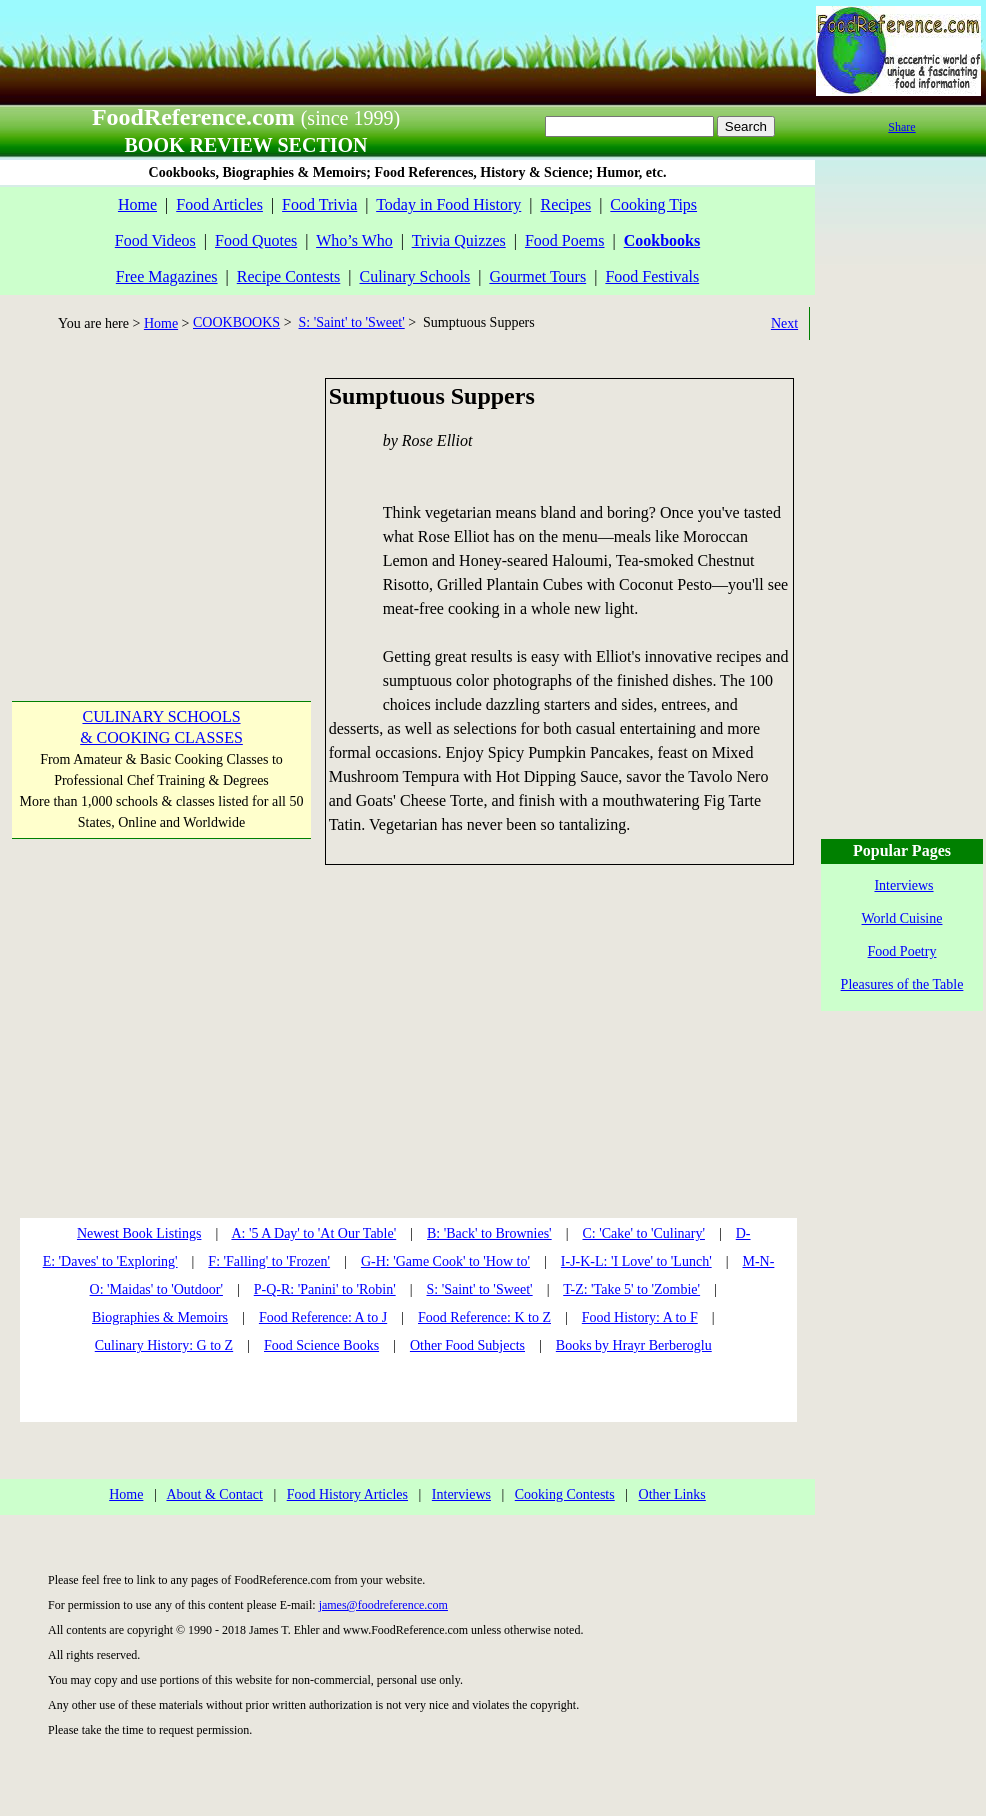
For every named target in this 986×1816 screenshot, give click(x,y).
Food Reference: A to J (323, 1317)
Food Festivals (652, 276)
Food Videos (155, 240)
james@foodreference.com (383, 1605)
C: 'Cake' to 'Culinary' (643, 1233)
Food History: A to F (640, 1317)
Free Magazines (167, 276)
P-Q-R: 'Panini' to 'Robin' (325, 1289)
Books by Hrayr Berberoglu (634, 1345)
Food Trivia (319, 204)
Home (137, 204)
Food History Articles (347, 1494)
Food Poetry (902, 951)
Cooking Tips (653, 204)
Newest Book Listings (139, 1233)
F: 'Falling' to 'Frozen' (269, 1261)
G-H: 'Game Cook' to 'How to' (445, 1261)
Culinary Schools (415, 276)
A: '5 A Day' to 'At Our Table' (313, 1233)
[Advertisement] (160, 503)
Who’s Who (354, 240)
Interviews (461, 1494)
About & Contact (214, 1494)
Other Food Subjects (467, 1345)
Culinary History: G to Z (164, 1345)
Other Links (672, 1494)
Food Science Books (321, 1345)
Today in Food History (448, 204)
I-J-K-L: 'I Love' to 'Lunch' (636, 1261)
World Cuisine (902, 918)
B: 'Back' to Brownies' (489, 1233)
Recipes (565, 204)
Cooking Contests (565, 1494)
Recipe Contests (289, 276)
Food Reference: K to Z (484, 1317)
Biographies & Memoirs (160, 1317)
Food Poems (565, 240)
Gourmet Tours (537, 276)
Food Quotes (256, 240)
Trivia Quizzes (459, 240)
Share (901, 127)
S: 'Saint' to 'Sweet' (352, 322)
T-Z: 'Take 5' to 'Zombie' (631, 1289)
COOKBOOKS (236, 322)
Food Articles (219, 204)
